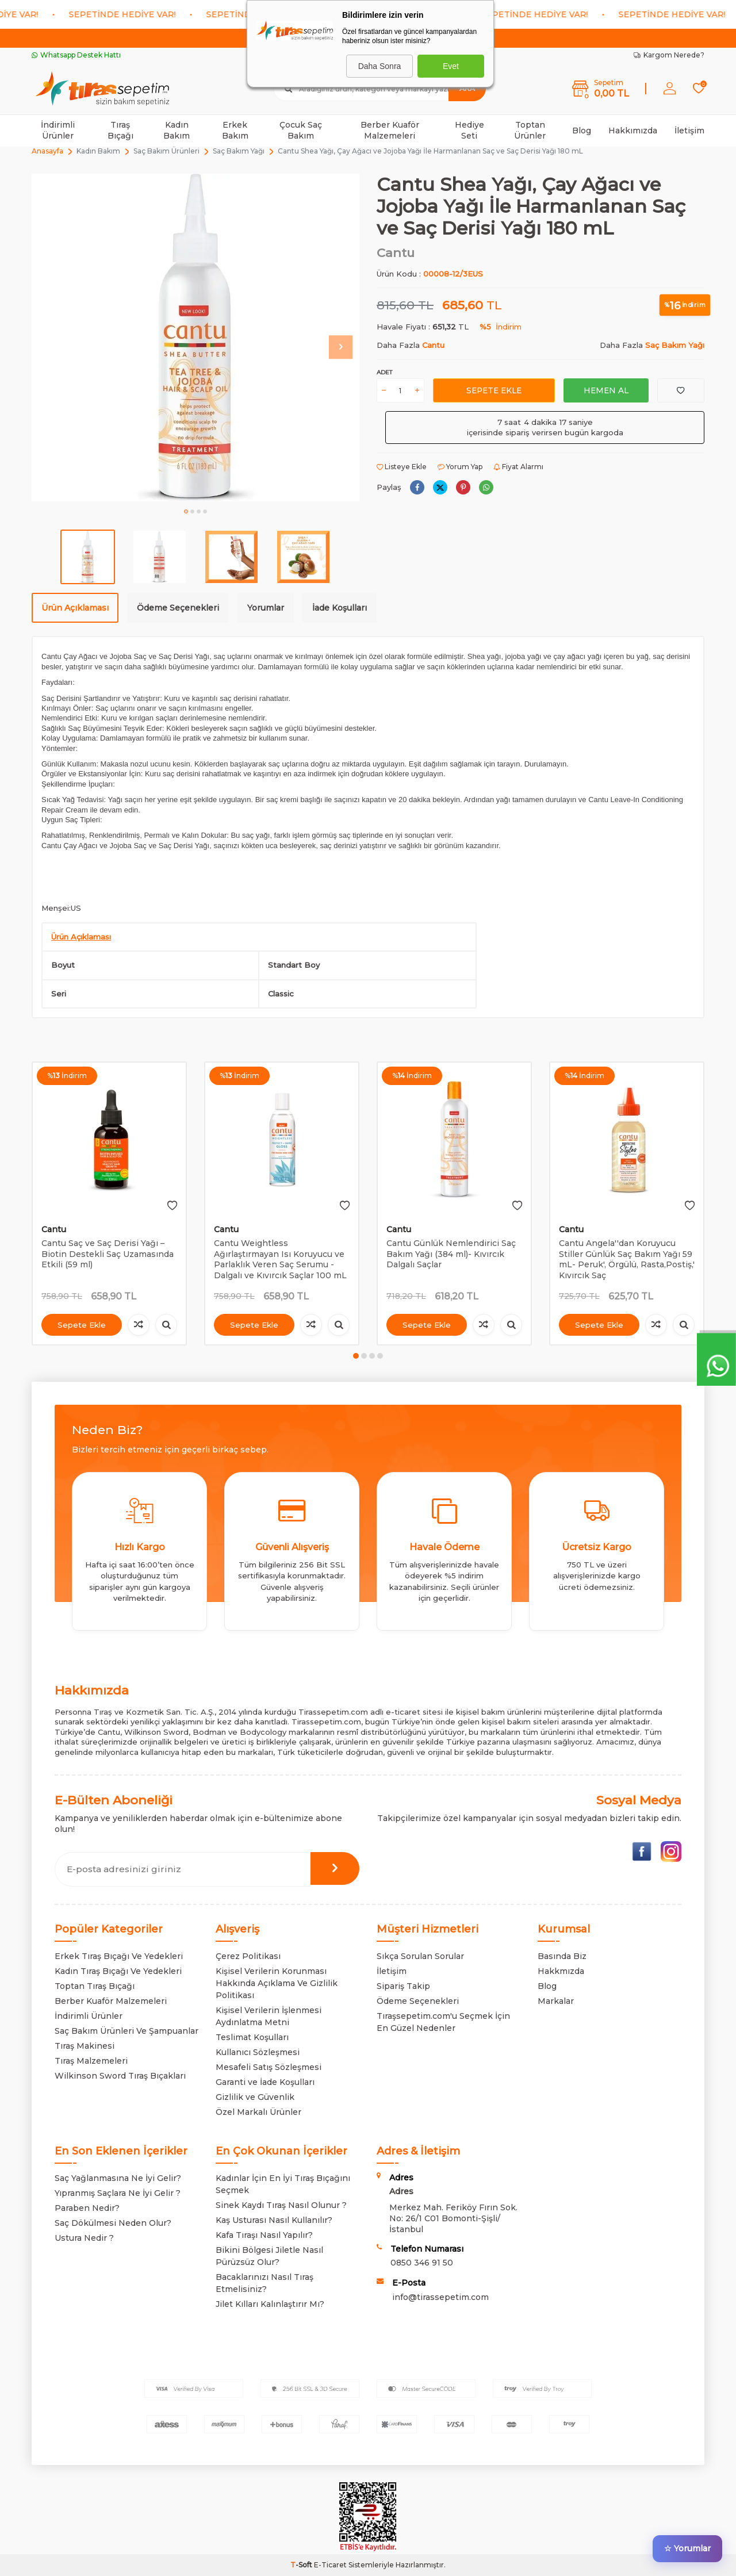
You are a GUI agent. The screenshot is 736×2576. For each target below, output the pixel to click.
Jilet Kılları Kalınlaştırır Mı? (270, 2304)
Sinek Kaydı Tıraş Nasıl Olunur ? (281, 2205)
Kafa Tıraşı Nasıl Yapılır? (264, 2235)
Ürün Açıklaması (75, 608)
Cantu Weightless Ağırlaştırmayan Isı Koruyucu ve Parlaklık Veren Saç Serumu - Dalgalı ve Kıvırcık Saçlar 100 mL (280, 1259)
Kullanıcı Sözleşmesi (258, 2052)
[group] (195, 337)
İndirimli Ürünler (58, 130)
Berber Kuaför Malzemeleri (390, 130)
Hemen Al (605, 390)
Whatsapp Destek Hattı (76, 55)
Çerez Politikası (248, 1956)
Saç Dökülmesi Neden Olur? (113, 2223)
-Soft (302, 2564)
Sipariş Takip (403, 1986)
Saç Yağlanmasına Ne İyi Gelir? (118, 2178)
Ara (467, 88)
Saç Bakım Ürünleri (166, 151)
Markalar (556, 2001)
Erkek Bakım (235, 130)
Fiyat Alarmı (518, 466)
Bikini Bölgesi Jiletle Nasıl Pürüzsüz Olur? (269, 2256)
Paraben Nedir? (87, 2208)
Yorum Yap (460, 466)
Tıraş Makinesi (84, 2046)
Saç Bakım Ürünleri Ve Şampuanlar (126, 2031)
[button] (186, 511)
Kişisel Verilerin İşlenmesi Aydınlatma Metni (268, 2016)
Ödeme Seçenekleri (178, 608)
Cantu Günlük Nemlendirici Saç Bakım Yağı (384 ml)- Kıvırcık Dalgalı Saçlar (451, 1254)
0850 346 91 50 (421, 2262)
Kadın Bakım (176, 130)
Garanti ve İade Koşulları (265, 2082)
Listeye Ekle (402, 466)
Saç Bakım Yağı (238, 151)
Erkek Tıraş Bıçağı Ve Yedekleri (119, 1956)
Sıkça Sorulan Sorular (420, 1956)
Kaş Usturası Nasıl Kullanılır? (274, 2220)
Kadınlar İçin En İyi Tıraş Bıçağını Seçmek (283, 2184)
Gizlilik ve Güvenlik (255, 2097)
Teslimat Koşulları (252, 2037)
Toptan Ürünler (530, 130)
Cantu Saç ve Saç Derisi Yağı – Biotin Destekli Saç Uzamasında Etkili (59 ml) (107, 1254)
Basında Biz (562, 1956)
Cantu (396, 253)
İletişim (689, 130)
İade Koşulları (339, 608)
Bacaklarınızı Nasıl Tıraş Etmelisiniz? (264, 2283)
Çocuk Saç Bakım (300, 130)
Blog (581, 130)
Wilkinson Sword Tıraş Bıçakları (120, 2076)
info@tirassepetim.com (440, 2297)
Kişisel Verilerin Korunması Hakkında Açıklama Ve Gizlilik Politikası (277, 1983)
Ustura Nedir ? (84, 2238)
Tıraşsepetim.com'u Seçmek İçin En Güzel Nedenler (443, 2022)
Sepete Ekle (493, 390)
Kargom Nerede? (669, 55)
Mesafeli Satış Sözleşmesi (268, 2067)
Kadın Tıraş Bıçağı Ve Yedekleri (118, 1971)
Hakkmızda (561, 1971)
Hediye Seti (469, 130)
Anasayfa (47, 151)
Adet (384, 372)
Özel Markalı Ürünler (258, 2112)
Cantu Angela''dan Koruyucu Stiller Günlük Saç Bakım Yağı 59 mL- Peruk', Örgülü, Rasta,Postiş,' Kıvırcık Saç (627, 1259)
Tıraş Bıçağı (120, 130)
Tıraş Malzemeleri (91, 2061)
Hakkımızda (632, 130)
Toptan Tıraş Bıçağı (95, 1986)
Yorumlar (265, 608)
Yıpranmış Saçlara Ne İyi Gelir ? (118, 2193)
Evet (451, 66)
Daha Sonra (379, 66)
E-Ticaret (330, 2564)
